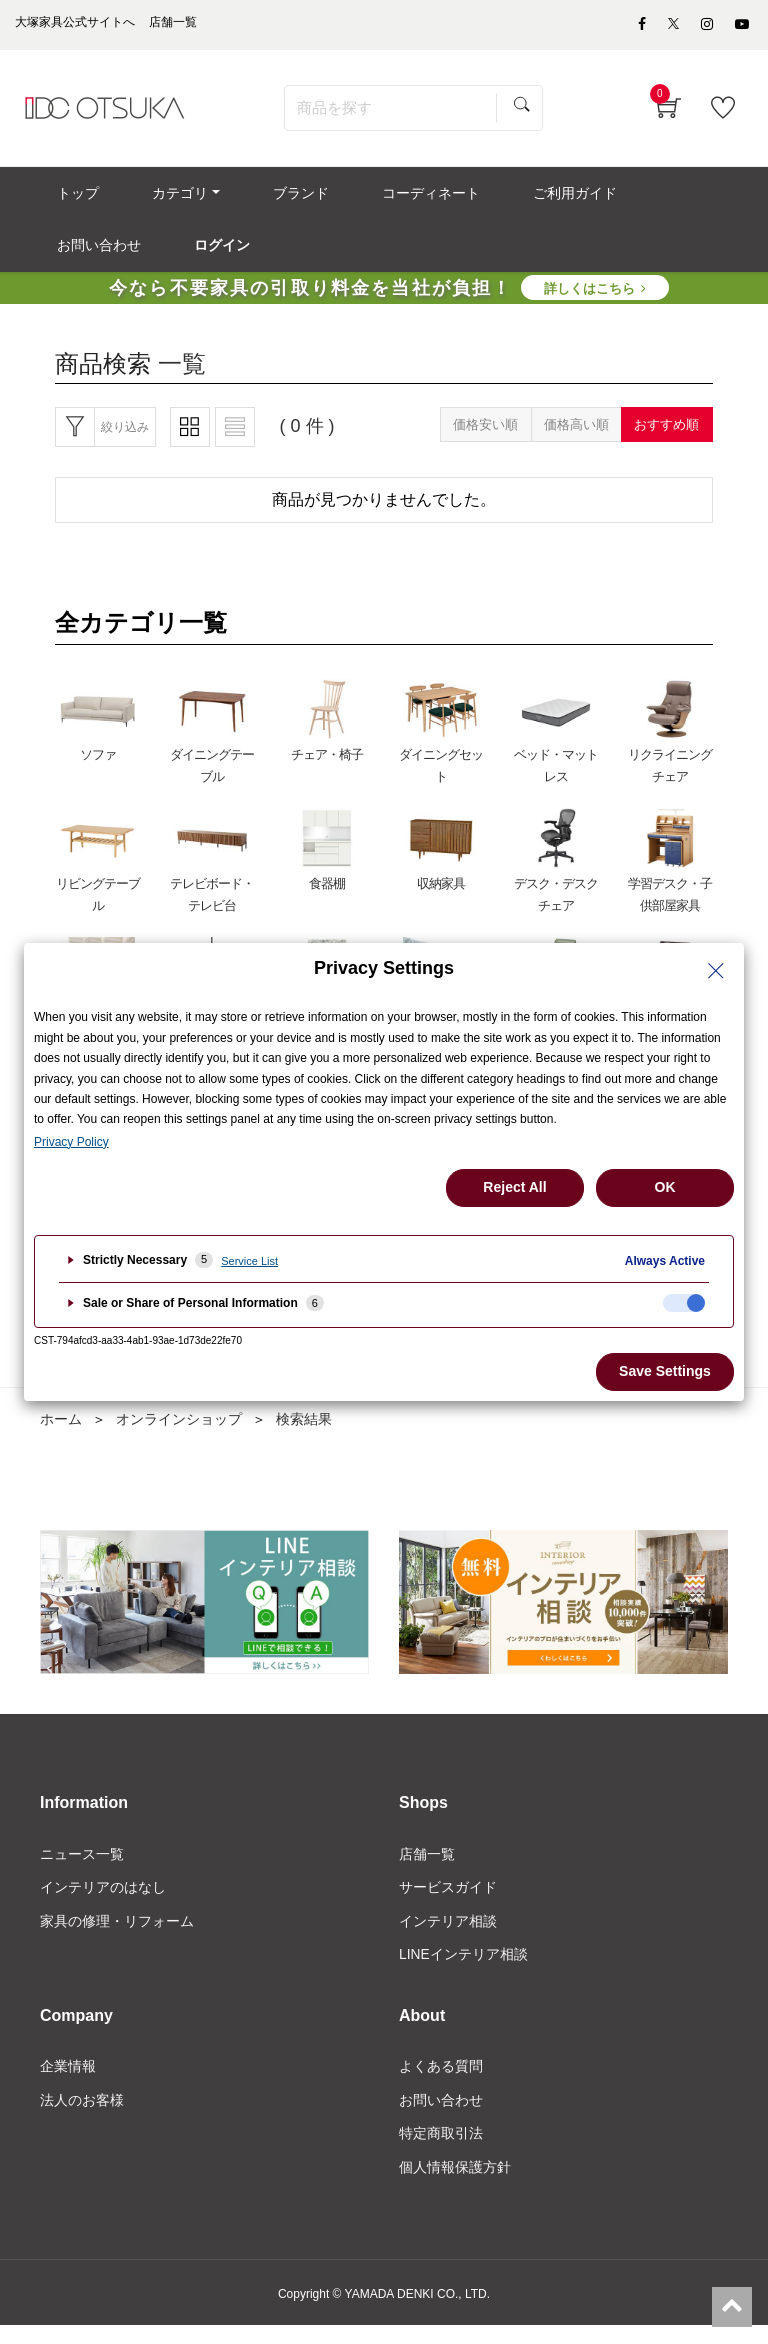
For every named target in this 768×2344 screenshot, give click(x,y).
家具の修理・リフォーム (117, 1936)
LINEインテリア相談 (463, 1970)
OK (665, 1187)
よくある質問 (441, 2083)
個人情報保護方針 (455, 2184)
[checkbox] (684, 1303)
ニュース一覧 (82, 1869)
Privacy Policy (71, 1142)
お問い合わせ (441, 2117)
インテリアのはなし (103, 1903)
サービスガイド (448, 1903)
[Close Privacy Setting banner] (716, 971)
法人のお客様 (82, 2117)
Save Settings (665, 1371)
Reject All (514, 1187)
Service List (249, 1261)
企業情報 (68, 2083)
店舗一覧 (427, 1869)
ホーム (61, 1434)
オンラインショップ (179, 1434)
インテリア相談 (448, 1936)
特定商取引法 (441, 2150)
